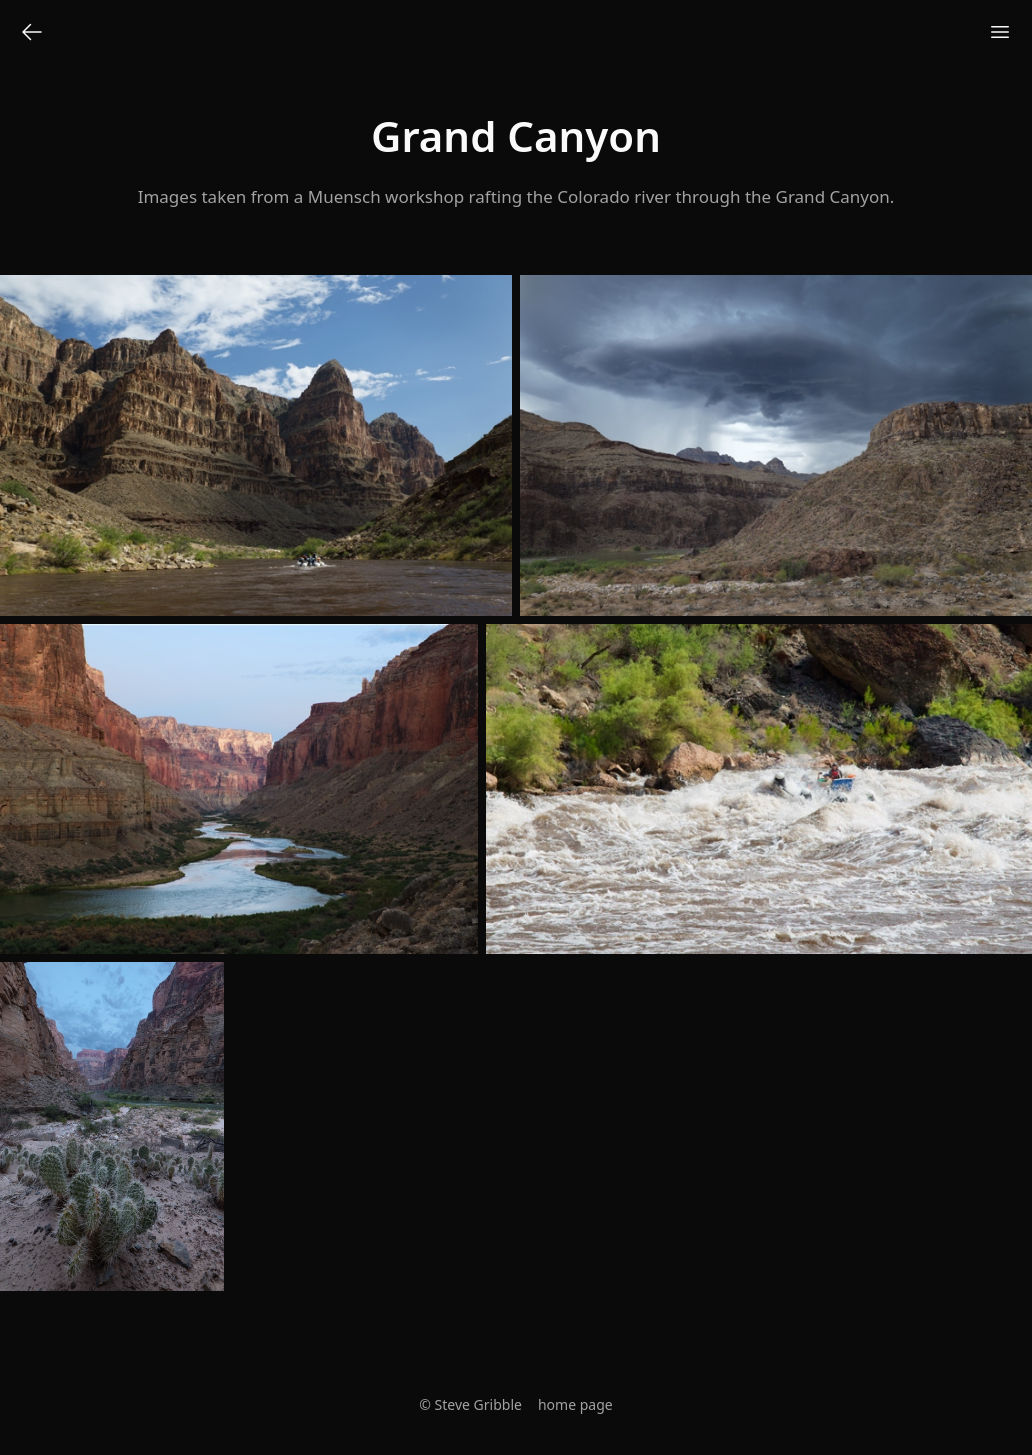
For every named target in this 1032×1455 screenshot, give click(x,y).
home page (575, 1404)
